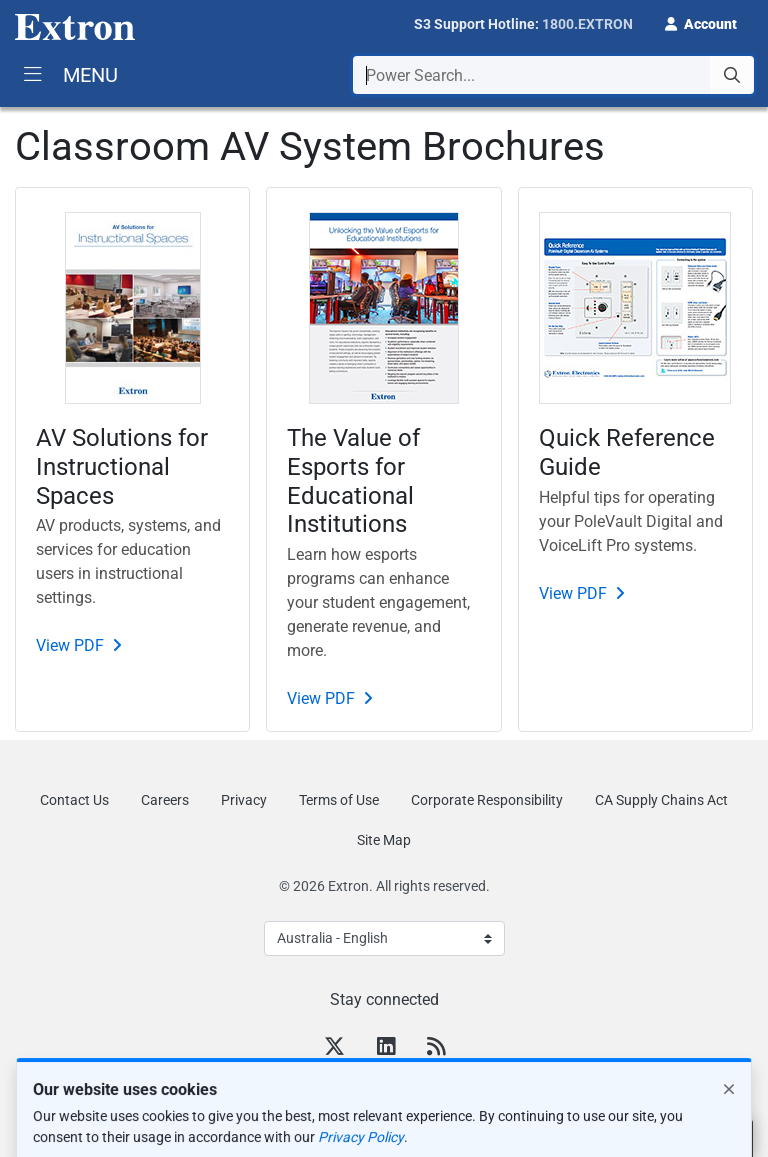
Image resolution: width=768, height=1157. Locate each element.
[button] (701, 22)
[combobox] (553, 75)
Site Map (384, 840)
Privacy (244, 800)
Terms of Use (339, 800)
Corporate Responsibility (487, 800)
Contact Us (74, 800)
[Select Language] (384, 938)
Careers (165, 800)
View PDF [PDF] (70, 645)
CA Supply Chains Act (661, 800)
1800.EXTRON (587, 24)
